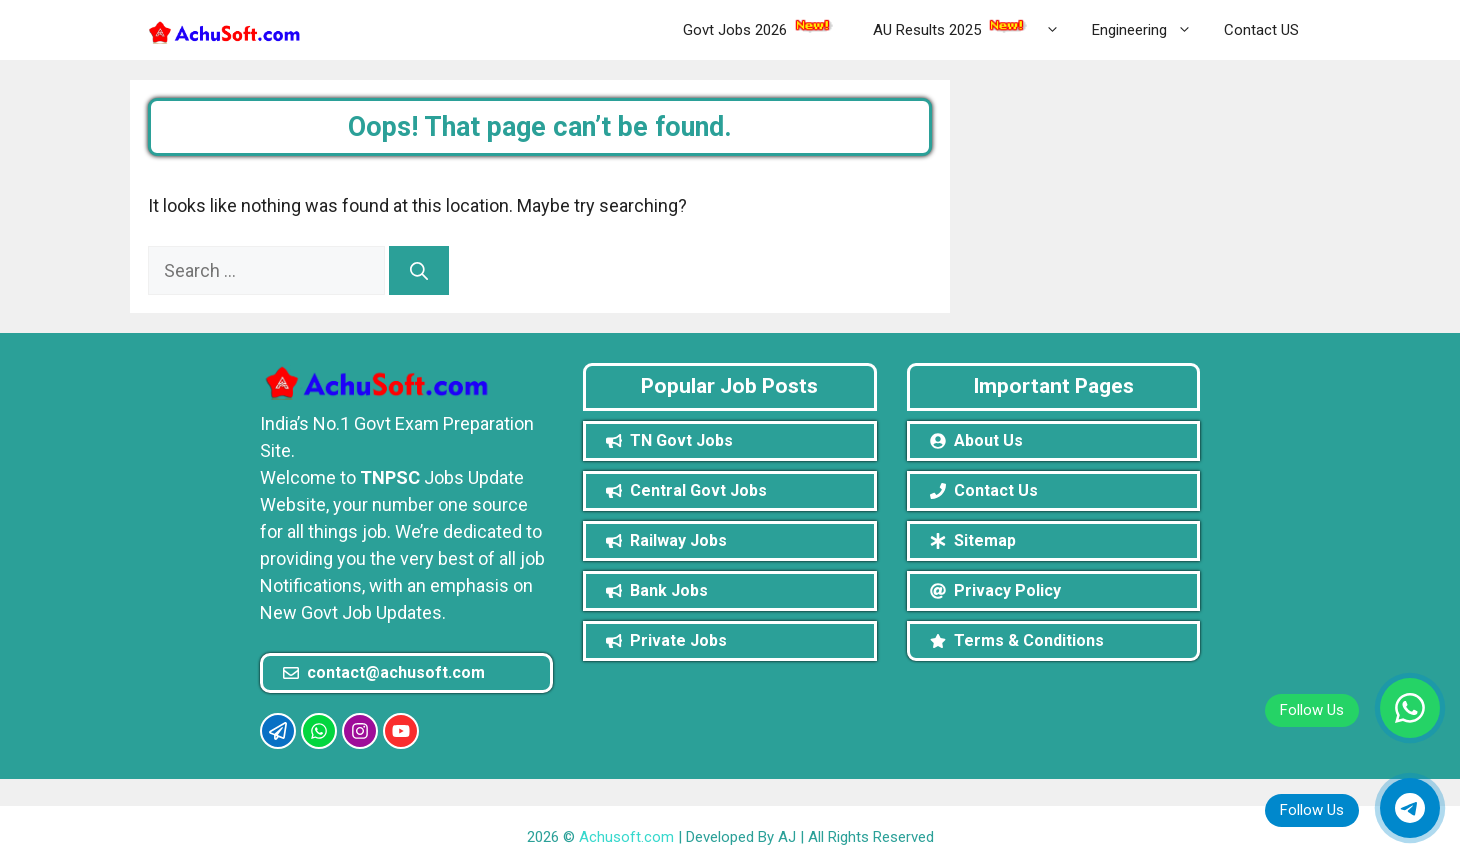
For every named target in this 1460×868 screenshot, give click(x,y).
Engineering (1150, 30)
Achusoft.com (626, 837)
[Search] (419, 270)
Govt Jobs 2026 (762, 26)
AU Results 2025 (974, 30)
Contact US (1261, 30)
